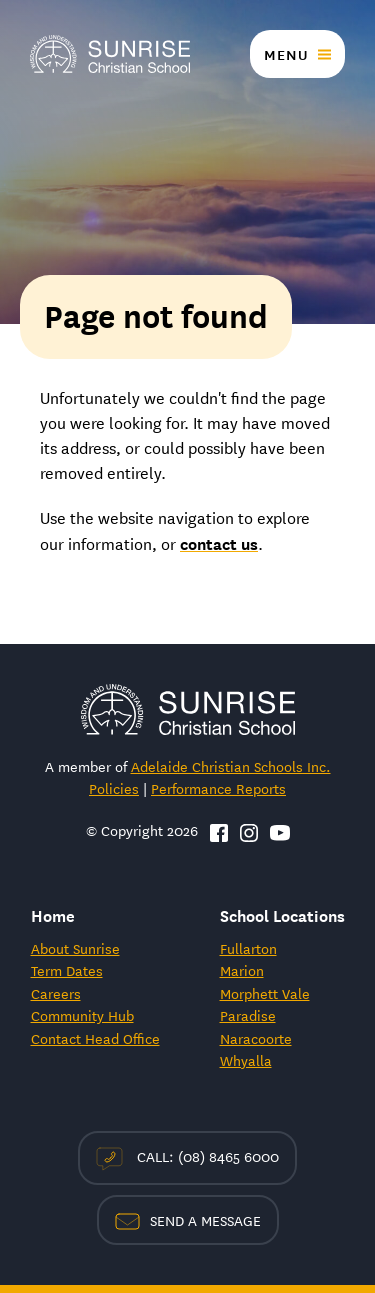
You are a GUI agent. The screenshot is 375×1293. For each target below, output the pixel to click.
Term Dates (67, 970)
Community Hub (82, 1015)
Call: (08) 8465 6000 (187, 1157)
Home (53, 914)
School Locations (282, 914)
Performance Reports (218, 788)
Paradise (248, 1015)
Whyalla (246, 1060)
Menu (286, 54)
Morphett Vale (265, 993)
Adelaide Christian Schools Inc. (231, 766)
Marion (242, 970)
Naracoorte (256, 1038)
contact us (219, 542)
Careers (56, 993)
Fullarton (248, 948)
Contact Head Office (95, 1038)
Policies (114, 788)
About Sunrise (75, 948)
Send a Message (188, 1220)
